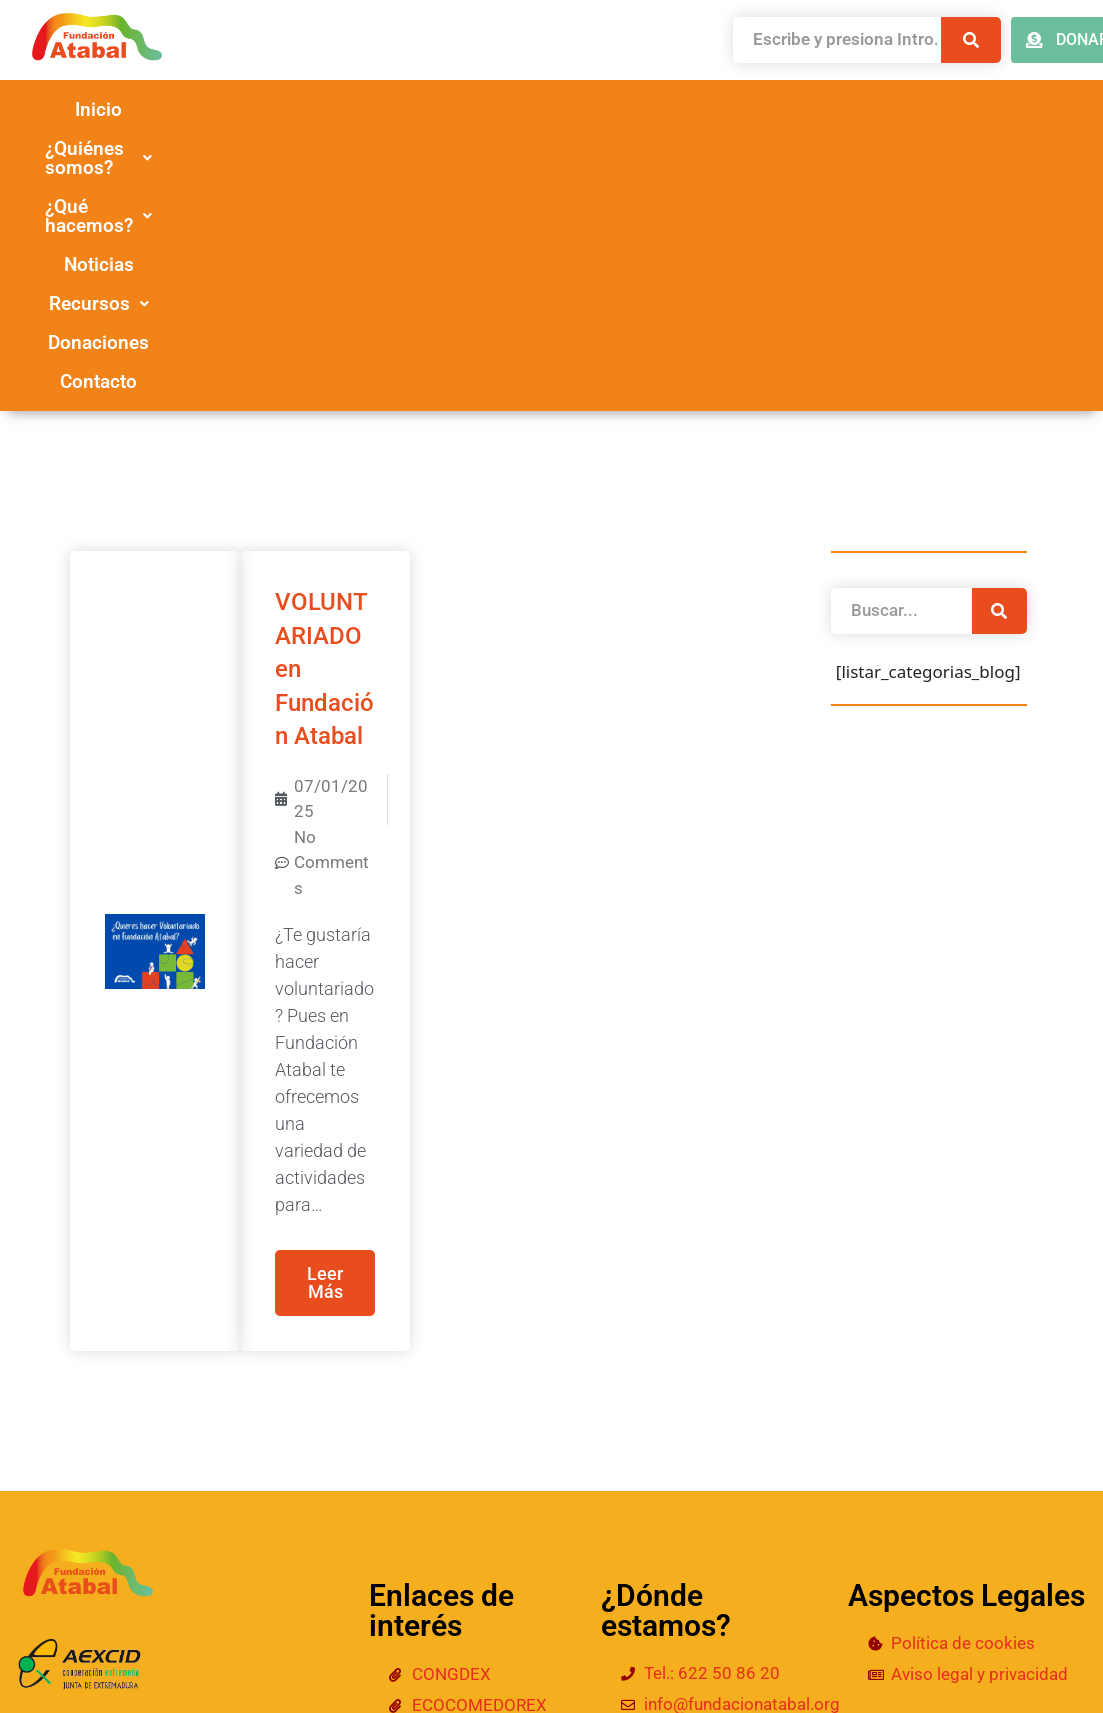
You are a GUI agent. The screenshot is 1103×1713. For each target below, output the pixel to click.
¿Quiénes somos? (331, 109)
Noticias (747, 109)
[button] (331, 109)
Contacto (625, 148)
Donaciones (466, 148)
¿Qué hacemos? (564, 109)
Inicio (152, 109)
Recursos (902, 109)
